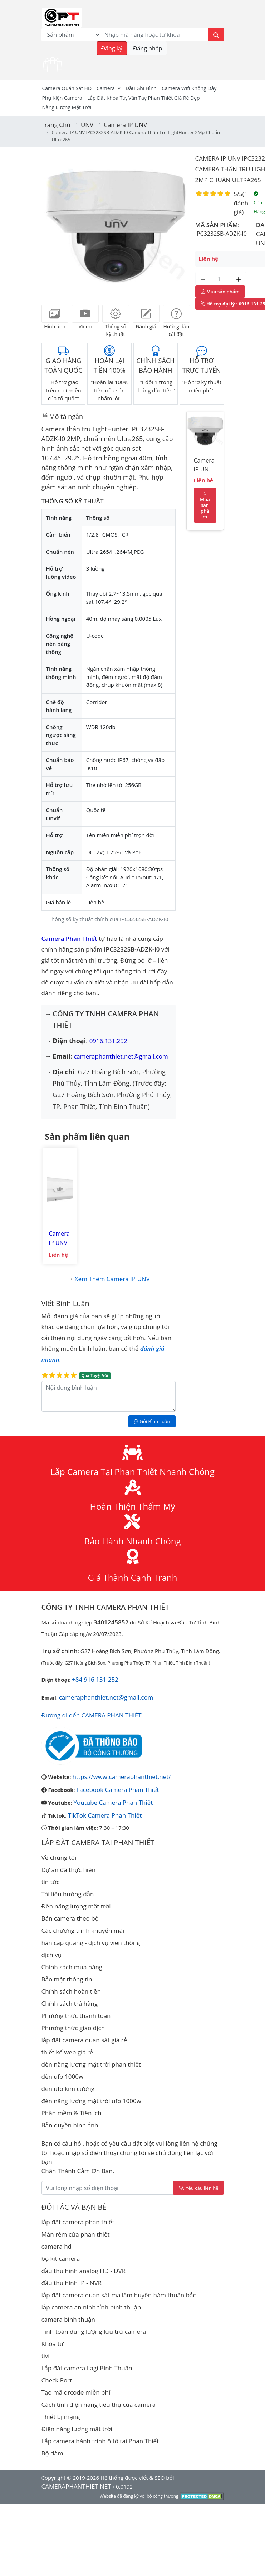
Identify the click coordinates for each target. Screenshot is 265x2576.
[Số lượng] (220, 278)
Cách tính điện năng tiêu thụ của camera (98, 2404)
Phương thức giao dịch (73, 2028)
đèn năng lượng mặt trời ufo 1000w (91, 2101)
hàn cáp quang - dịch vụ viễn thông (90, 1943)
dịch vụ (51, 1955)
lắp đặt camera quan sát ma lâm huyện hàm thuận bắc (118, 2295)
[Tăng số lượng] (238, 278)
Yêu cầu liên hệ (199, 2188)
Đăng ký (112, 48)
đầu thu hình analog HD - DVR (83, 2271)
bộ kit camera (60, 2258)
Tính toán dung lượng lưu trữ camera (93, 2331)
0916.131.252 (108, 1041)
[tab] (54, 314)
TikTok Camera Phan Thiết (105, 1815)
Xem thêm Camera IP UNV (112, 1279)
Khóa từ (52, 2344)
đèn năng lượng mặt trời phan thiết (91, 2064)
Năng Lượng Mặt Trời (67, 107)
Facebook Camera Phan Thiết (118, 1789)
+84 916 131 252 (95, 1679)
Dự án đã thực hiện (68, 1870)
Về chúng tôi (59, 1857)
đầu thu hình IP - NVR (71, 2283)
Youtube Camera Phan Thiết (113, 1802)
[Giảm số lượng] (202, 278)
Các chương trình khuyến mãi (82, 1930)
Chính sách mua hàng (72, 1967)
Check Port (56, 2380)
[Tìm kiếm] (216, 34)
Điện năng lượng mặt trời (76, 2429)
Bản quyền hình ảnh (69, 2125)
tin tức (50, 1882)
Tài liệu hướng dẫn (67, 1894)
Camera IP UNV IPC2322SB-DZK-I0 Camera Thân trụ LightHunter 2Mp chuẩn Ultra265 (60, 1238)
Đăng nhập (147, 48)
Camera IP (109, 88)
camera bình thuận (68, 2319)
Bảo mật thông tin (66, 1979)
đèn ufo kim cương (67, 2088)
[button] (54, 224)
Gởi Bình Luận (152, 1421)
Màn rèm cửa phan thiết (75, 2234)
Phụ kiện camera (62, 97)
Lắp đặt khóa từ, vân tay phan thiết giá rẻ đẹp (143, 97)
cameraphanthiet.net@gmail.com (121, 1056)
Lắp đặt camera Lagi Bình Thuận (86, 2368)
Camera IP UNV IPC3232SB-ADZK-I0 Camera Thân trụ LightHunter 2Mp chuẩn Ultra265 (205, 466)
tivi (45, 2356)
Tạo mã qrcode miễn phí (76, 2392)
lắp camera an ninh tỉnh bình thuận (91, 2307)
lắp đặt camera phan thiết (77, 2222)
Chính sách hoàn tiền (71, 1991)
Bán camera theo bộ (70, 1918)
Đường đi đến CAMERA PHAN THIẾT (91, 1715)
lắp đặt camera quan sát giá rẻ (84, 2040)
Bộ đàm (52, 2453)
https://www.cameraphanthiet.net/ (122, 1777)
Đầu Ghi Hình (141, 88)
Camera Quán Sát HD (67, 88)
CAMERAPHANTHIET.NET (76, 2486)
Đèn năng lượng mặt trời (76, 1906)
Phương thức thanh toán (76, 2016)
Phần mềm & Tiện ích (71, 2113)
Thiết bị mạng (60, 2417)
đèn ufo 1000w (62, 2076)
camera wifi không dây (189, 88)
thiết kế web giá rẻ (67, 2052)
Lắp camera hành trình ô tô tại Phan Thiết (100, 2441)
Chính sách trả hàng (69, 2003)
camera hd (56, 2246)
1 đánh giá (241, 203)
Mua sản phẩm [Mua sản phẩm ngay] (220, 291)
